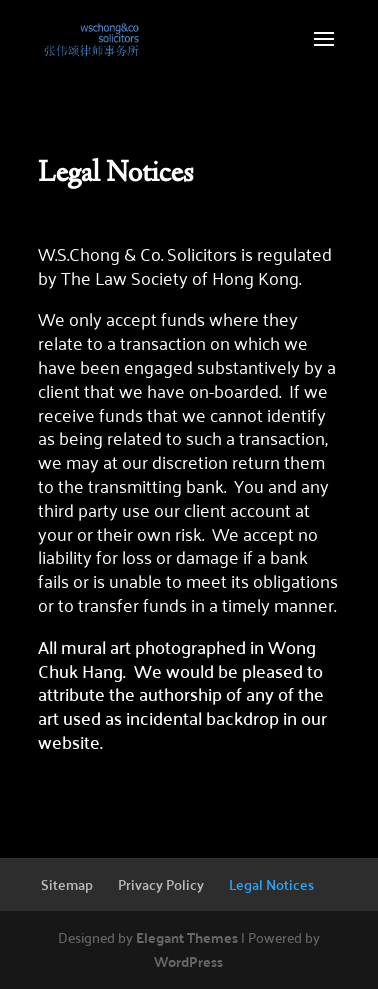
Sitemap (67, 884)
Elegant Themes (187, 937)
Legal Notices (271, 884)
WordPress (188, 961)
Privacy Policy (161, 884)
